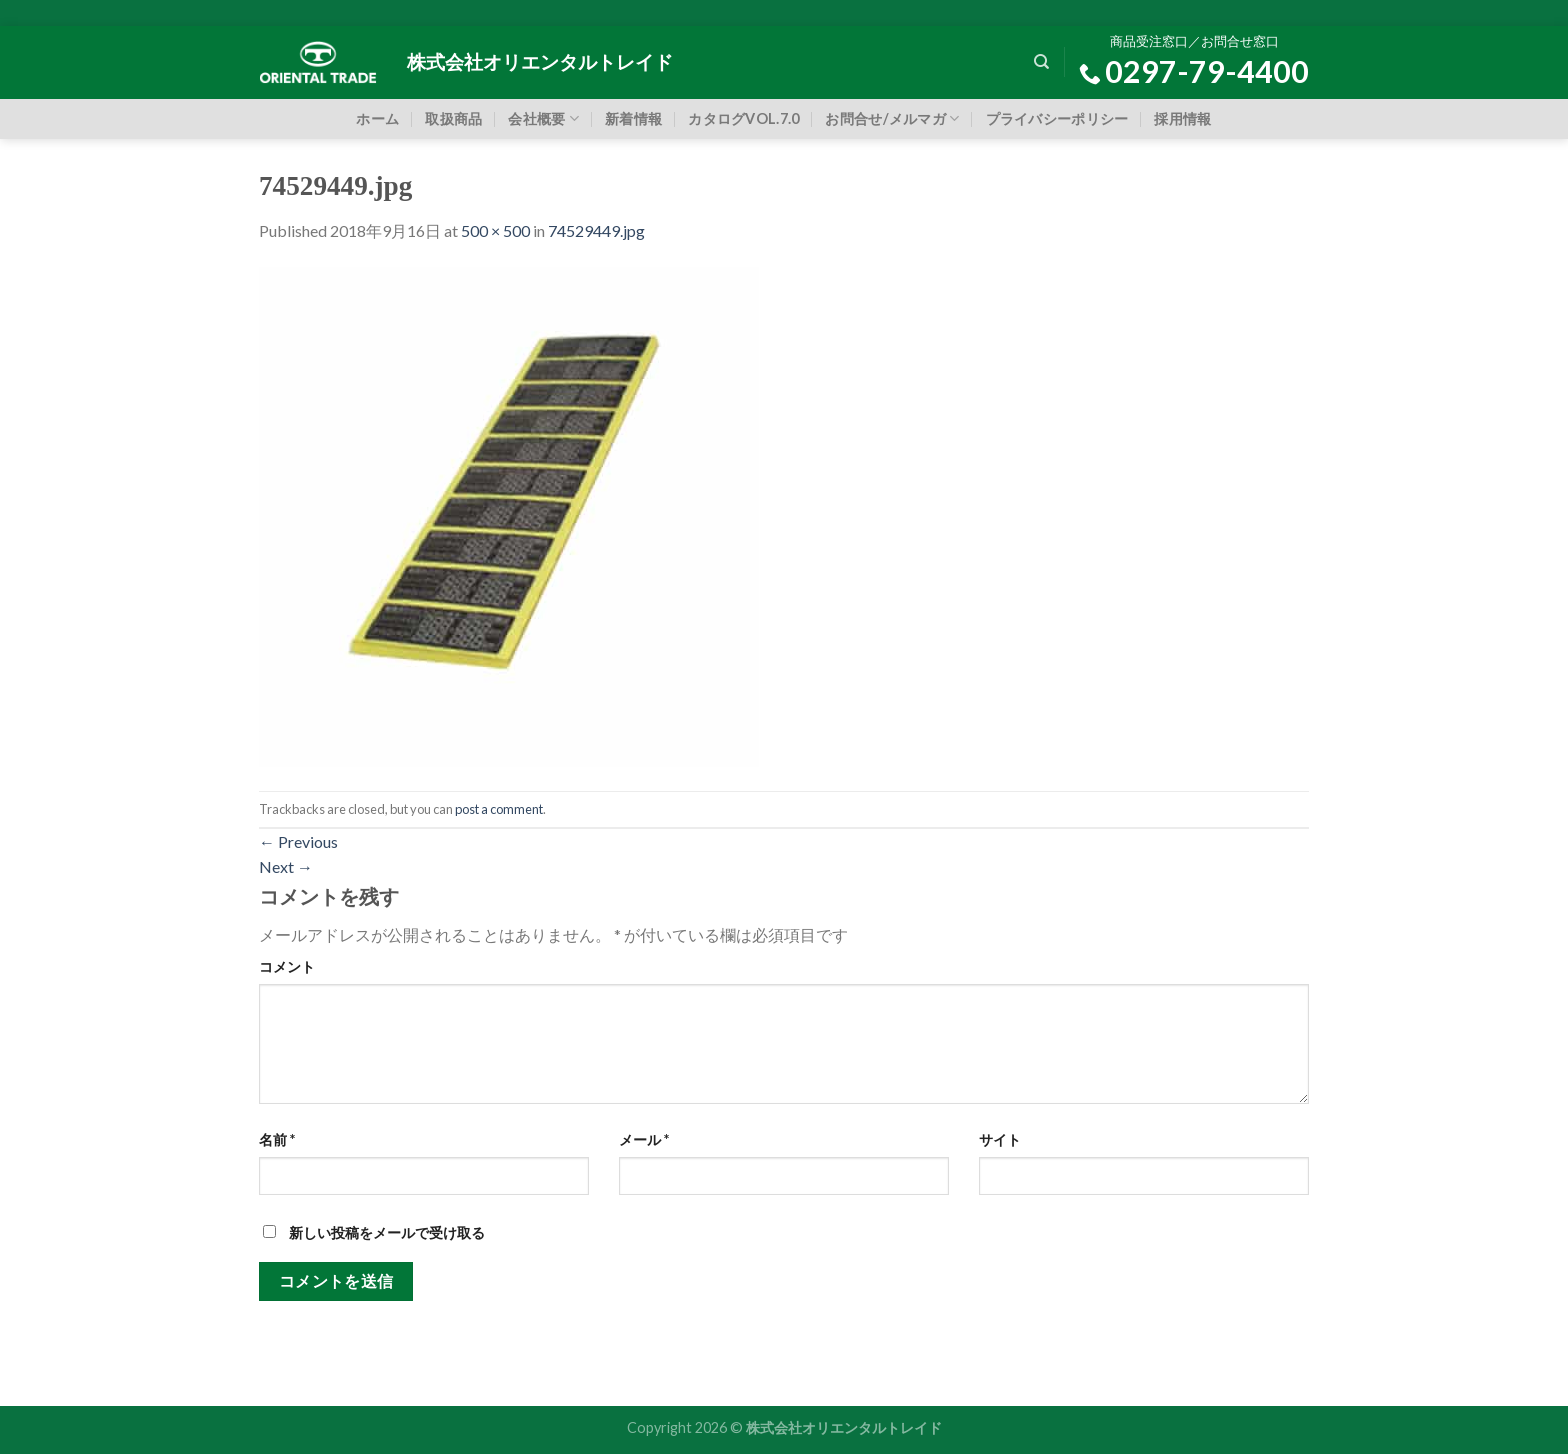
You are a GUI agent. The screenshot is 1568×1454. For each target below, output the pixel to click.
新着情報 (633, 118)
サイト (1000, 1139)
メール (644, 1139)
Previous (298, 841)
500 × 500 (495, 230)
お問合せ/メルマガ (892, 118)
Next (286, 866)
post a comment (499, 809)
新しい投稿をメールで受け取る (387, 1232)
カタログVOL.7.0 (743, 118)
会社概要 (543, 118)
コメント (287, 966)
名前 (277, 1139)
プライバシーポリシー (1057, 118)
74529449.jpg (596, 230)
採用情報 (1182, 118)
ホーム (377, 118)
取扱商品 (453, 118)
